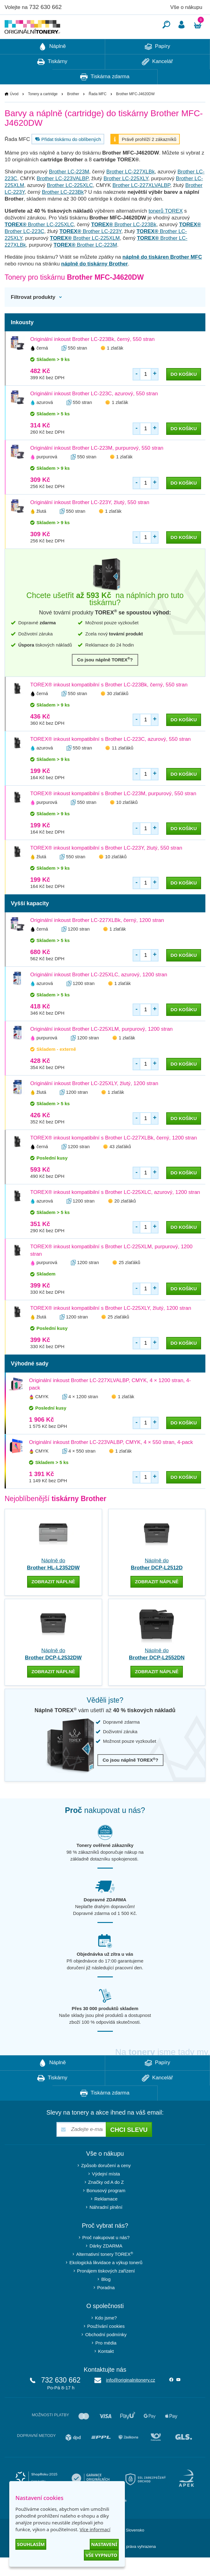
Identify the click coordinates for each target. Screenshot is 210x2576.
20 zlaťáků (125, 1219)
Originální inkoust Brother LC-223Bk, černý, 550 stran (92, 358)
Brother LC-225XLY (126, 197)
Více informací (95, 2529)
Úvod (14, 112)
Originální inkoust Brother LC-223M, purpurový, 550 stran (96, 466)
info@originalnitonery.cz (130, 2398)
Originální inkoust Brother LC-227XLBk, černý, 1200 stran (97, 939)
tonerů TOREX (166, 229)
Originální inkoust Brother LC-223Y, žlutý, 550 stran (89, 521)
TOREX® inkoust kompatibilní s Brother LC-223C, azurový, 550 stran (110, 758)
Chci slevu (128, 2148)
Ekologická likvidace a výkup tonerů (105, 2281)
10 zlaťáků (127, 820)
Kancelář (157, 80)
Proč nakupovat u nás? (106, 2256)
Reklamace (105, 2217)
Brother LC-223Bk (63, 211)
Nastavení (104, 2544)
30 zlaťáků (118, 712)
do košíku (184, 392)
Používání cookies (106, 2344)
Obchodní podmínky (105, 2353)
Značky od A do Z (106, 2200)
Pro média (105, 2361)
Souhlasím (31, 2544)
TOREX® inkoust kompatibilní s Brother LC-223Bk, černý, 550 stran (108, 703)
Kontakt (106, 2369)
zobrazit (53, 1600)
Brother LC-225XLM (85, 257)
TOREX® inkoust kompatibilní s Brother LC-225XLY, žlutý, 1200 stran (110, 1327)
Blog (105, 2297)
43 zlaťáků (120, 1165)
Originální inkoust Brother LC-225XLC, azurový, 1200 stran (98, 993)
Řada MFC (97, 112)
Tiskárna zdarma (104, 95)
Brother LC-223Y (90, 250)
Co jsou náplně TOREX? (105, 678)
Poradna (106, 2306)
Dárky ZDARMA (105, 2264)
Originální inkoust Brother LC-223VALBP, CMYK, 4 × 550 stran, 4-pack (111, 1461)
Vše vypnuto (101, 2555)
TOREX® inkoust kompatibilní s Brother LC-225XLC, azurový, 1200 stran (115, 1211)
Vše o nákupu (186, 7)
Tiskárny (52, 80)
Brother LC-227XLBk (130, 190)
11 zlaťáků (122, 766)
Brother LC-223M (69, 190)
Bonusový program (106, 2209)
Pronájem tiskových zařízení (106, 2289)
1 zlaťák (115, 366)
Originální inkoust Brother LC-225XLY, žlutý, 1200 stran (94, 1102)
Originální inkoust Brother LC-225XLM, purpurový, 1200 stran (101, 1047)
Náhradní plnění (105, 2225)
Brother (73, 112)
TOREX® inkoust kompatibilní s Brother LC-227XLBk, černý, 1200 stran (113, 1156)
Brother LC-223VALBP (63, 197)
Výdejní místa (106, 2192)
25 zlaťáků (129, 1281)
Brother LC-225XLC (70, 204)
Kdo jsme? (106, 2336)
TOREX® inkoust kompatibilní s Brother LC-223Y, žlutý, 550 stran (106, 866)
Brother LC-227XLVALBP (141, 204)
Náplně (52, 65)
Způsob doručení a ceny (106, 2184)
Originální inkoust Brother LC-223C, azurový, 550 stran (94, 412)
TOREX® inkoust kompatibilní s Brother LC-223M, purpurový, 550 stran (113, 812)
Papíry (157, 65)
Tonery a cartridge (43, 112)
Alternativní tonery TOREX (106, 2273)
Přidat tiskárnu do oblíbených (67, 157)
